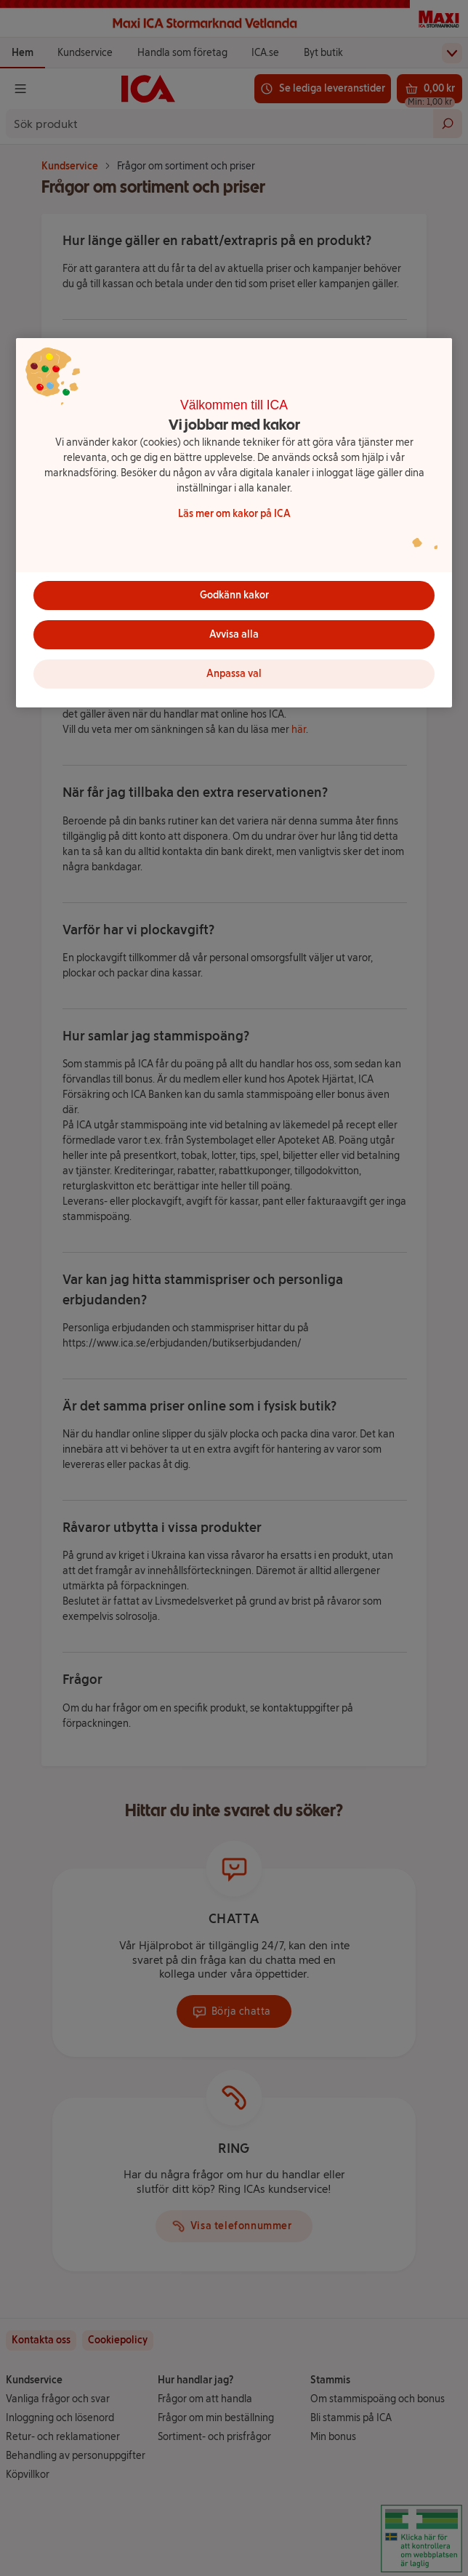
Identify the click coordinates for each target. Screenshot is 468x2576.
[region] (234, 522)
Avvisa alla (234, 634)
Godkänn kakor (234, 595)
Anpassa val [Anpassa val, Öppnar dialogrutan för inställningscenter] (234, 673)
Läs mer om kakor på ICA (234, 513)
